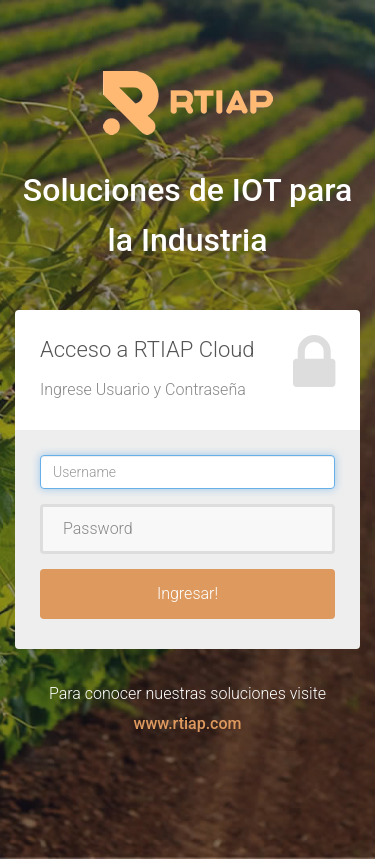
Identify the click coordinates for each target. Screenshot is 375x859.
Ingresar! (187, 593)
